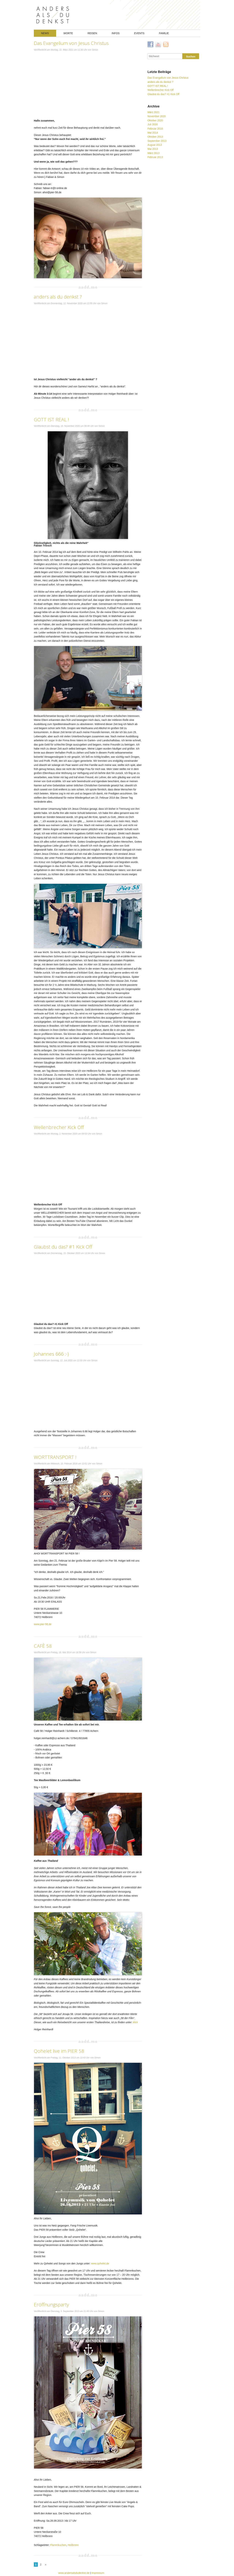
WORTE (68, 33)
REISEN (92, 33)
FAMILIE (164, 33)
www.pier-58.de (43, 1624)
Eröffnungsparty (51, 2304)
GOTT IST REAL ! (51, 419)
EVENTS (139, 33)
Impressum (97, 2572)
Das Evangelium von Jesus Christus (71, 43)
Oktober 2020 (155, 120)
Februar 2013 (155, 157)
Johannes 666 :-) (51, 1353)
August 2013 (155, 144)
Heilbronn (73, 2545)
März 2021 (154, 112)
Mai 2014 (153, 132)
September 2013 (157, 140)
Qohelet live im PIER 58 (59, 2051)
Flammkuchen (58, 2545)
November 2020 (157, 116)
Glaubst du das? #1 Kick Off (63, 1246)
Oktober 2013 (155, 136)
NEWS (45, 33)
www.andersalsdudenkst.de (73, 2572)
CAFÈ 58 (43, 1646)
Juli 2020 (153, 124)
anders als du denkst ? (58, 296)
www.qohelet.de (100, 2263)
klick (135, 2022)
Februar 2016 (155, 128)
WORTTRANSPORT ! (55, 1457)
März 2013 (154, 153)
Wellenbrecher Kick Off (59, 1127)
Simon (95, 50)
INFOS (116, 33)
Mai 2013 (153, 148)
